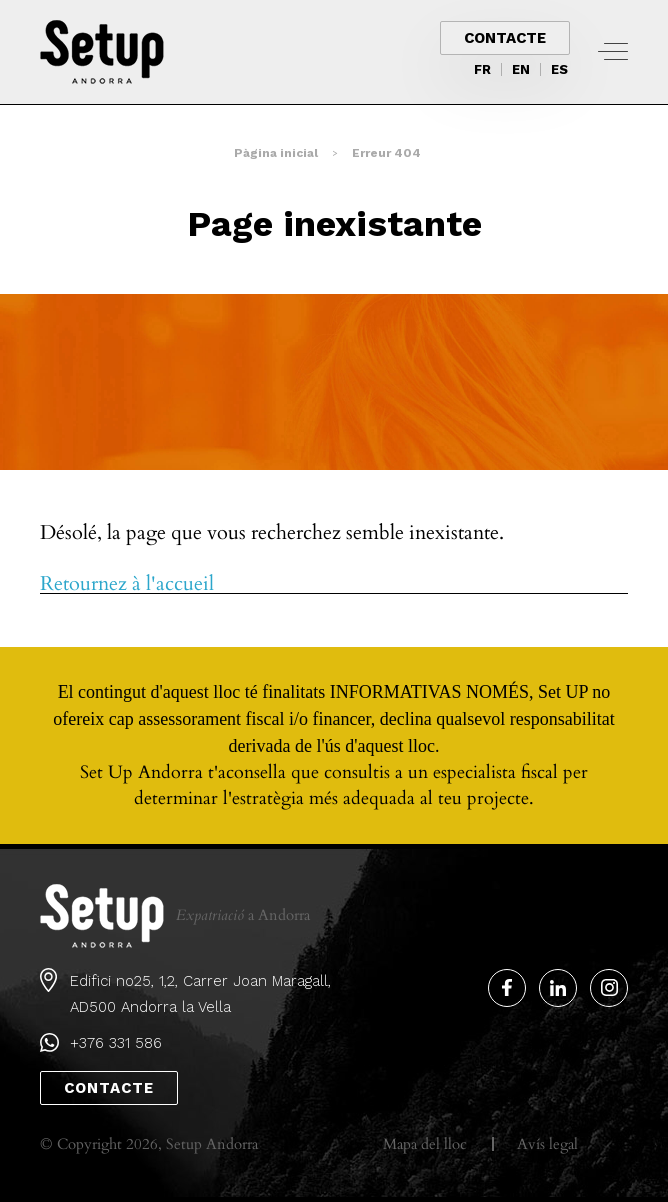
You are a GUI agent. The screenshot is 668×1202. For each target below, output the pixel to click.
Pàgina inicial (276, 153)
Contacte (505, 38)
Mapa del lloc (425, 1144)
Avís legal (547, 1144)
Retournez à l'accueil (127, 584)
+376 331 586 (116, 1043)
